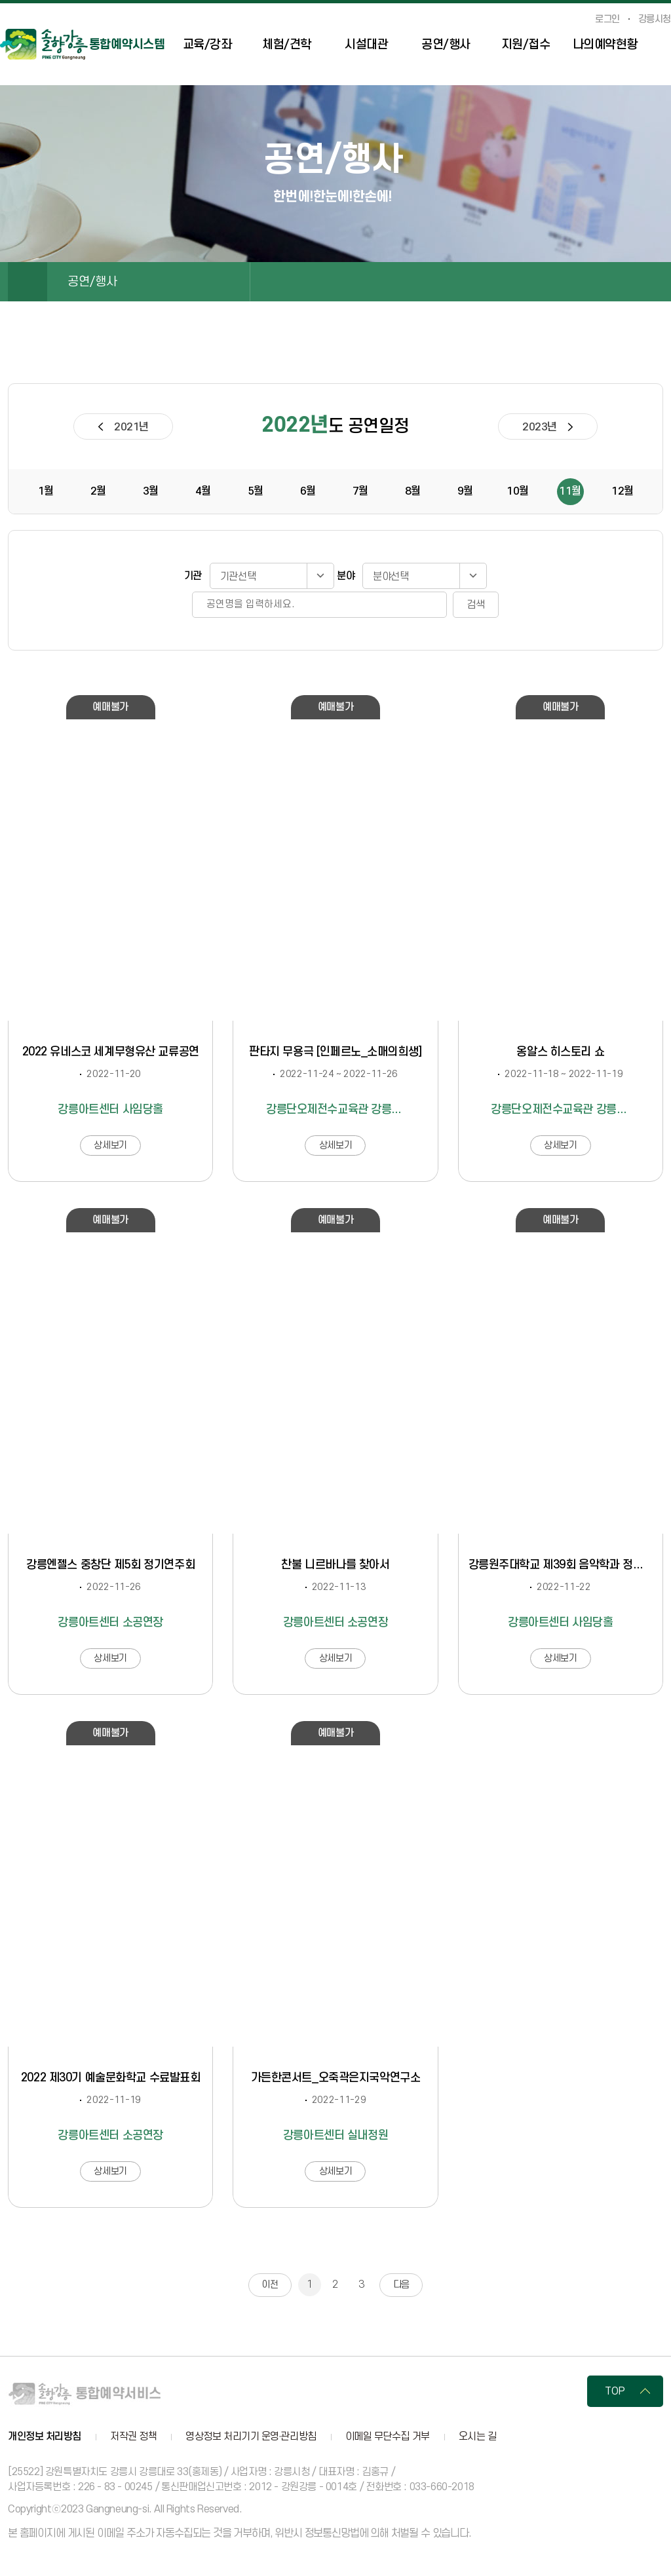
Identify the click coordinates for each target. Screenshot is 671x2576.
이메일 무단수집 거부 (387, 2436)
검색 (476, 605)
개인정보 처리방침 (44, 2436)
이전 (269, 2284)
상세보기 (110, 1145)
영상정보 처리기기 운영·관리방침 (250, 2436)
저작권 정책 (133, 2436)
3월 (151, 491)
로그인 (607, 19)
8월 (413, 491)
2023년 (539, 427)
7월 (360, 491)
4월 (203, 491)
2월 (98, 491)
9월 (465, 491)
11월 (570, 491)
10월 (518, 491)
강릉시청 (654, 19)
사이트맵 (664, 46)
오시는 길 (478, 2436)
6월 (308, 491)
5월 (255, 491)
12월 (622, 491)
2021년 (131, 427)
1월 (46, 491)
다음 (401, 2284)
